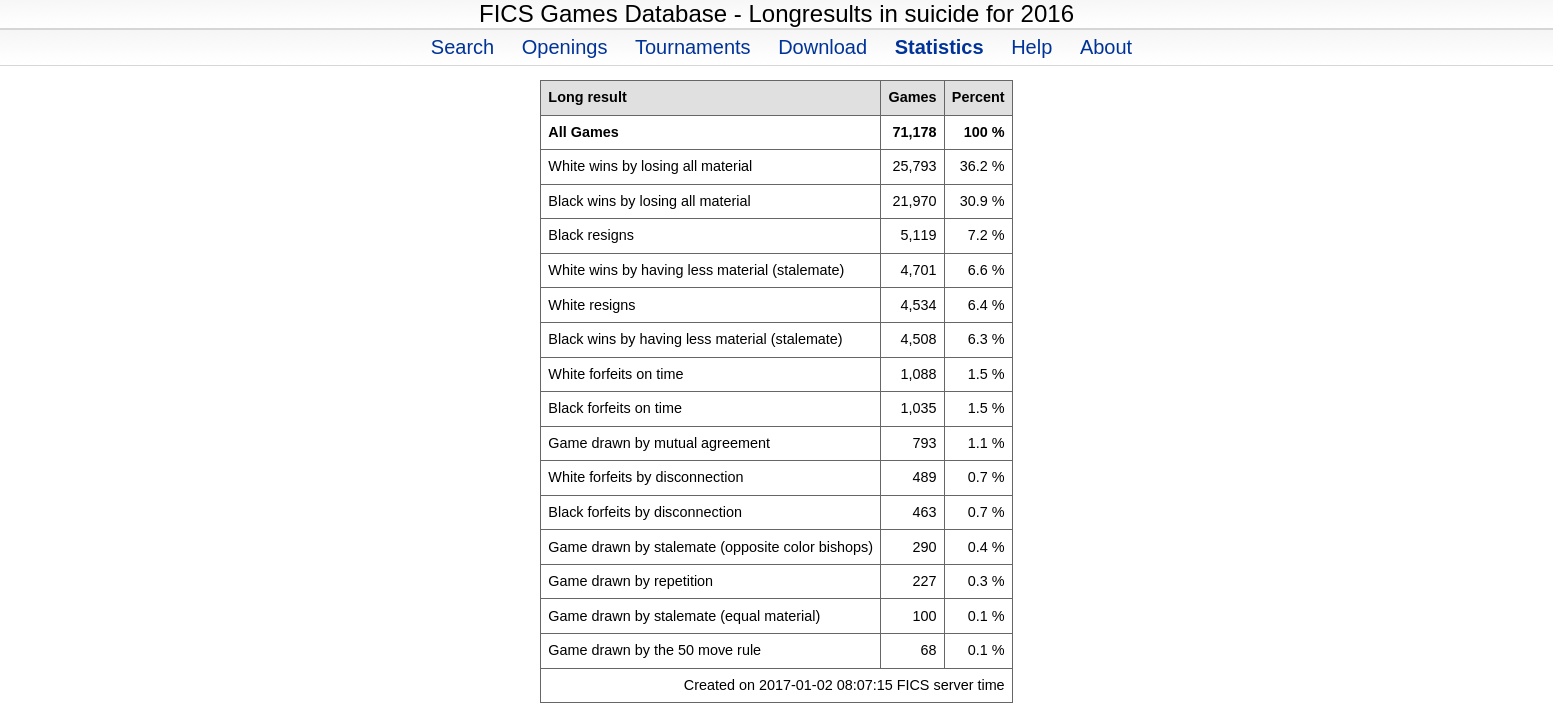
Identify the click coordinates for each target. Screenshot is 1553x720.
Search (462, 47)
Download (822, 47)
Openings (565, 47)
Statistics (939, 47)
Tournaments (693, 47)
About (1106, 47)
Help (1031, 47)
